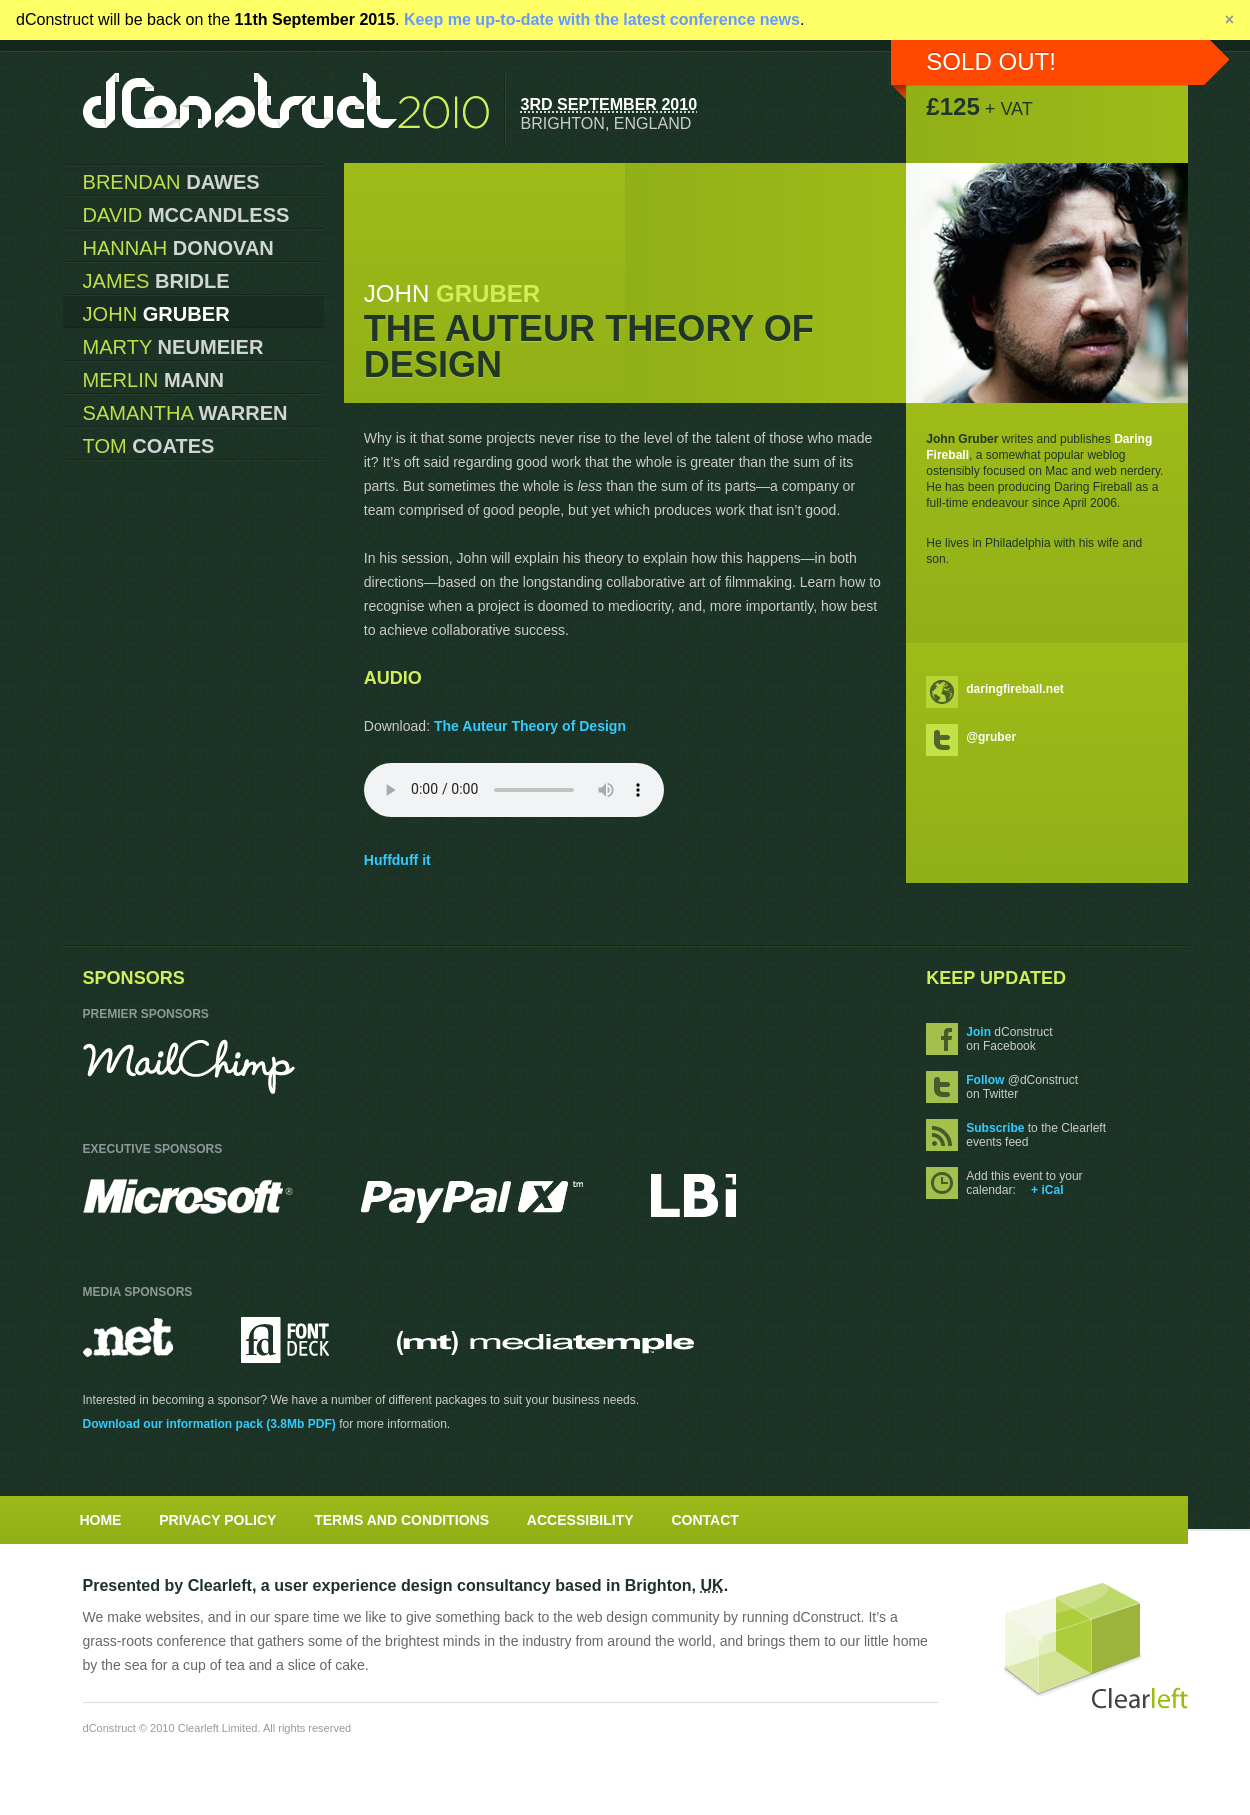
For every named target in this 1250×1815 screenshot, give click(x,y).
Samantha (185, 413)
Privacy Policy (217, 1520)
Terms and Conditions (401, 1520)
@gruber (991, 737)
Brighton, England (606, 123)
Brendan (171, 182)
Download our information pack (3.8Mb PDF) (209, 1424)
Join (978, 1032)
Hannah (178, 248)
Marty (173, 347)
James (156, 281)
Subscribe (995, 1128)
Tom (149, 446)
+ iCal (1047, 1190)
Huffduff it (397, 860)
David (186, 215)
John (156, 314)
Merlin (154, 380)
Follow (985, 1080)
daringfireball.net (1015, 689)
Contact (705, 1520)
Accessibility (580, 1520)
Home (100, 1520)
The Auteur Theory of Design (530, 726)
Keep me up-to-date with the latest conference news (602, 19)
